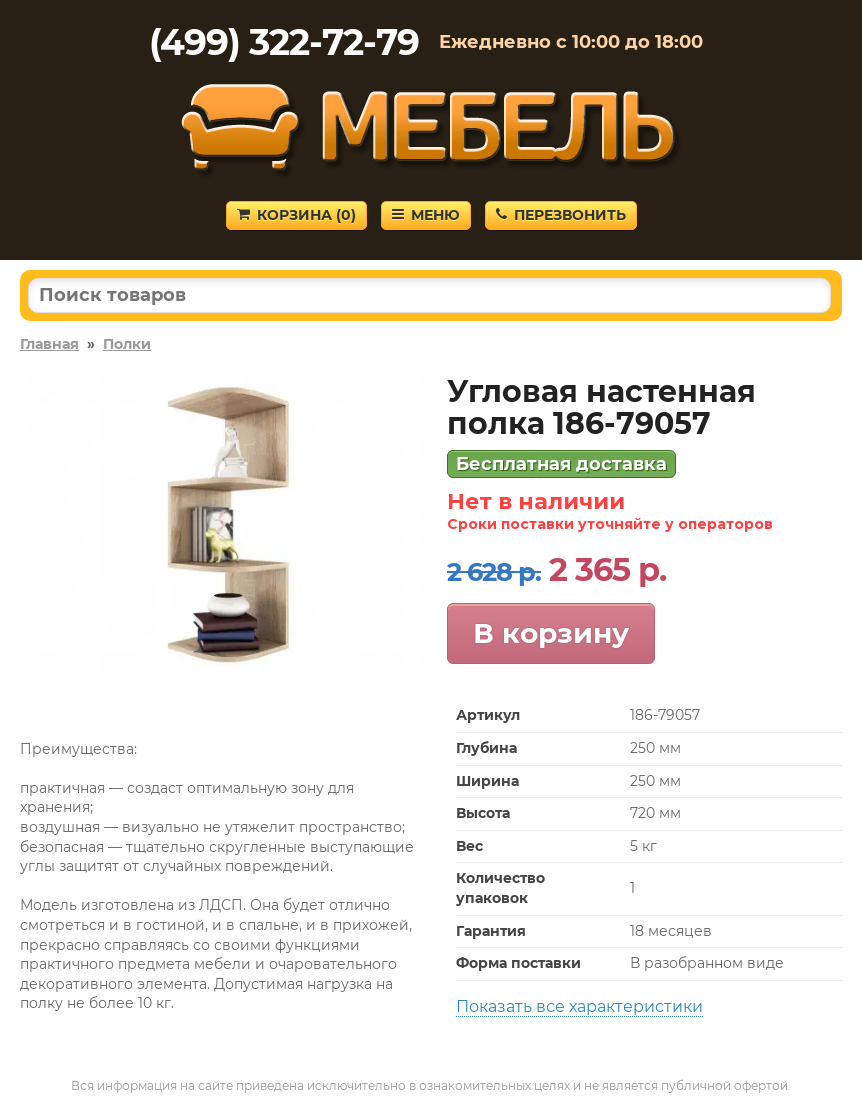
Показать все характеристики (579, 1006)
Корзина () (296, 215)
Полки (127, 344)
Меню (426, 215)
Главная (49, 344)
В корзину (551, 633)
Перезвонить (561, 215)
